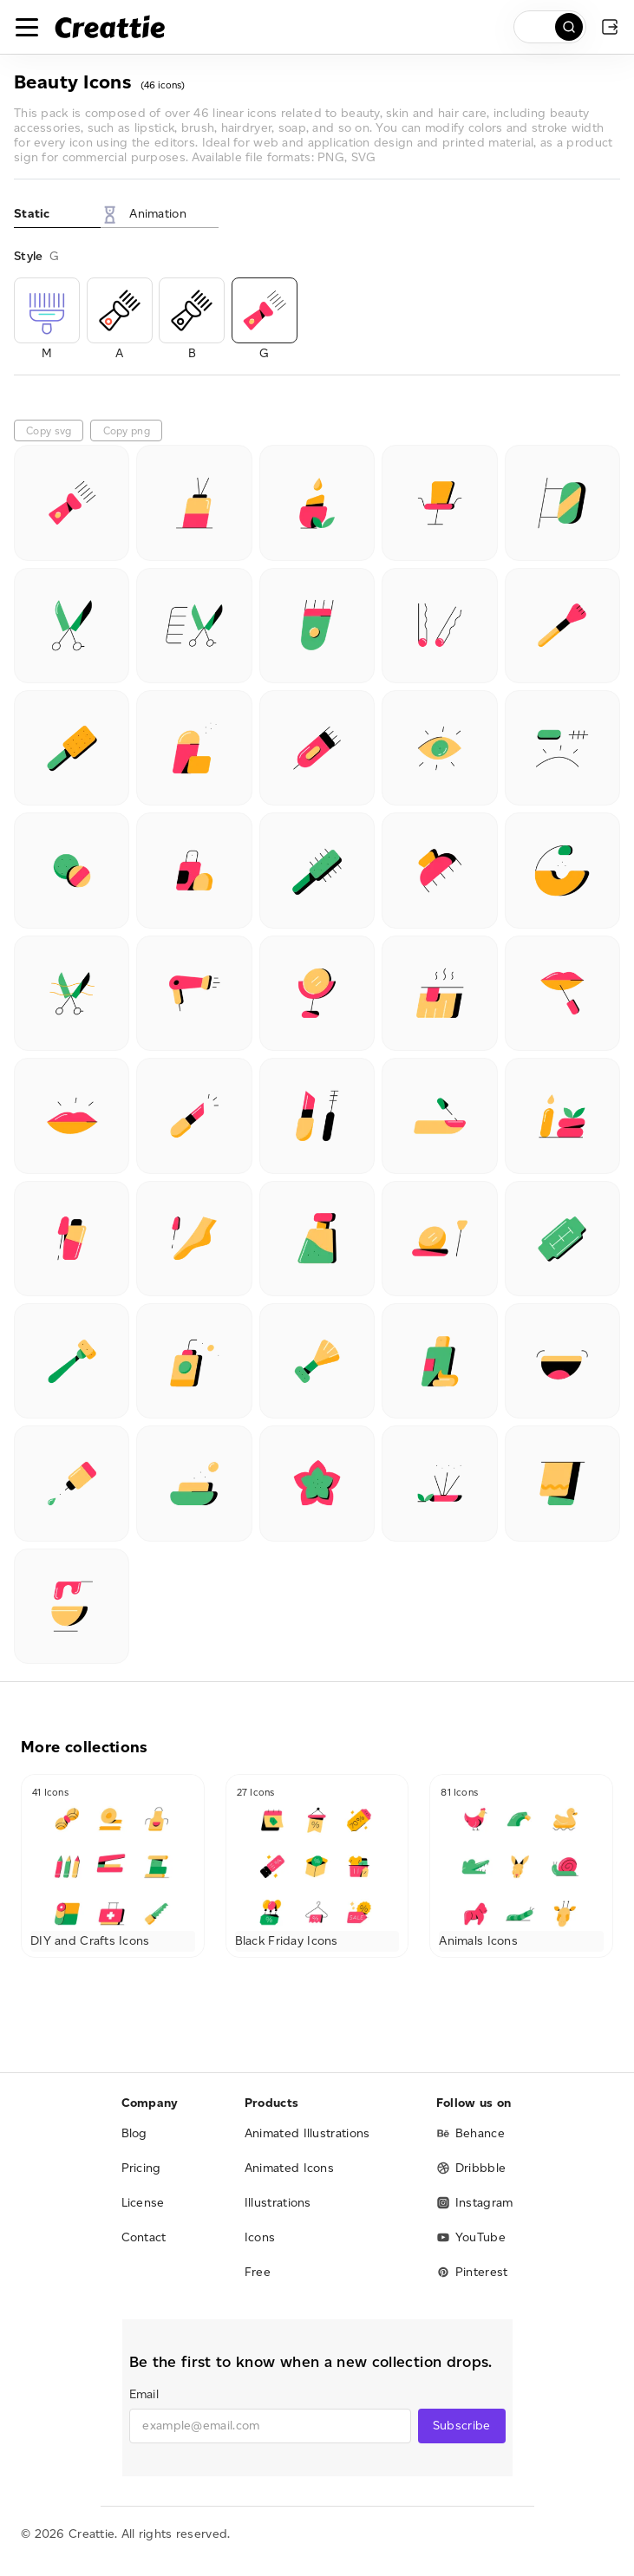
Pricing (141, 2168)
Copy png (126, 430)
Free (258, 2272)
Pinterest (472, 2272)
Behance (470, 2133)
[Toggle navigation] (27, 27)
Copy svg (48, 430)
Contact (144, 2237)
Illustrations (278, 2202)
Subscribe (462, 2425)
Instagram (474, 2202)
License (143, 2202)
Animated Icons (289, 2168)
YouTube (471, 2237)
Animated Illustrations (307, 2133)
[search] (549, 26)
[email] (270, 2426)
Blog (134, 2133)
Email (144, 2394)
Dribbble (471, 2168)
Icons (260, 2237)
